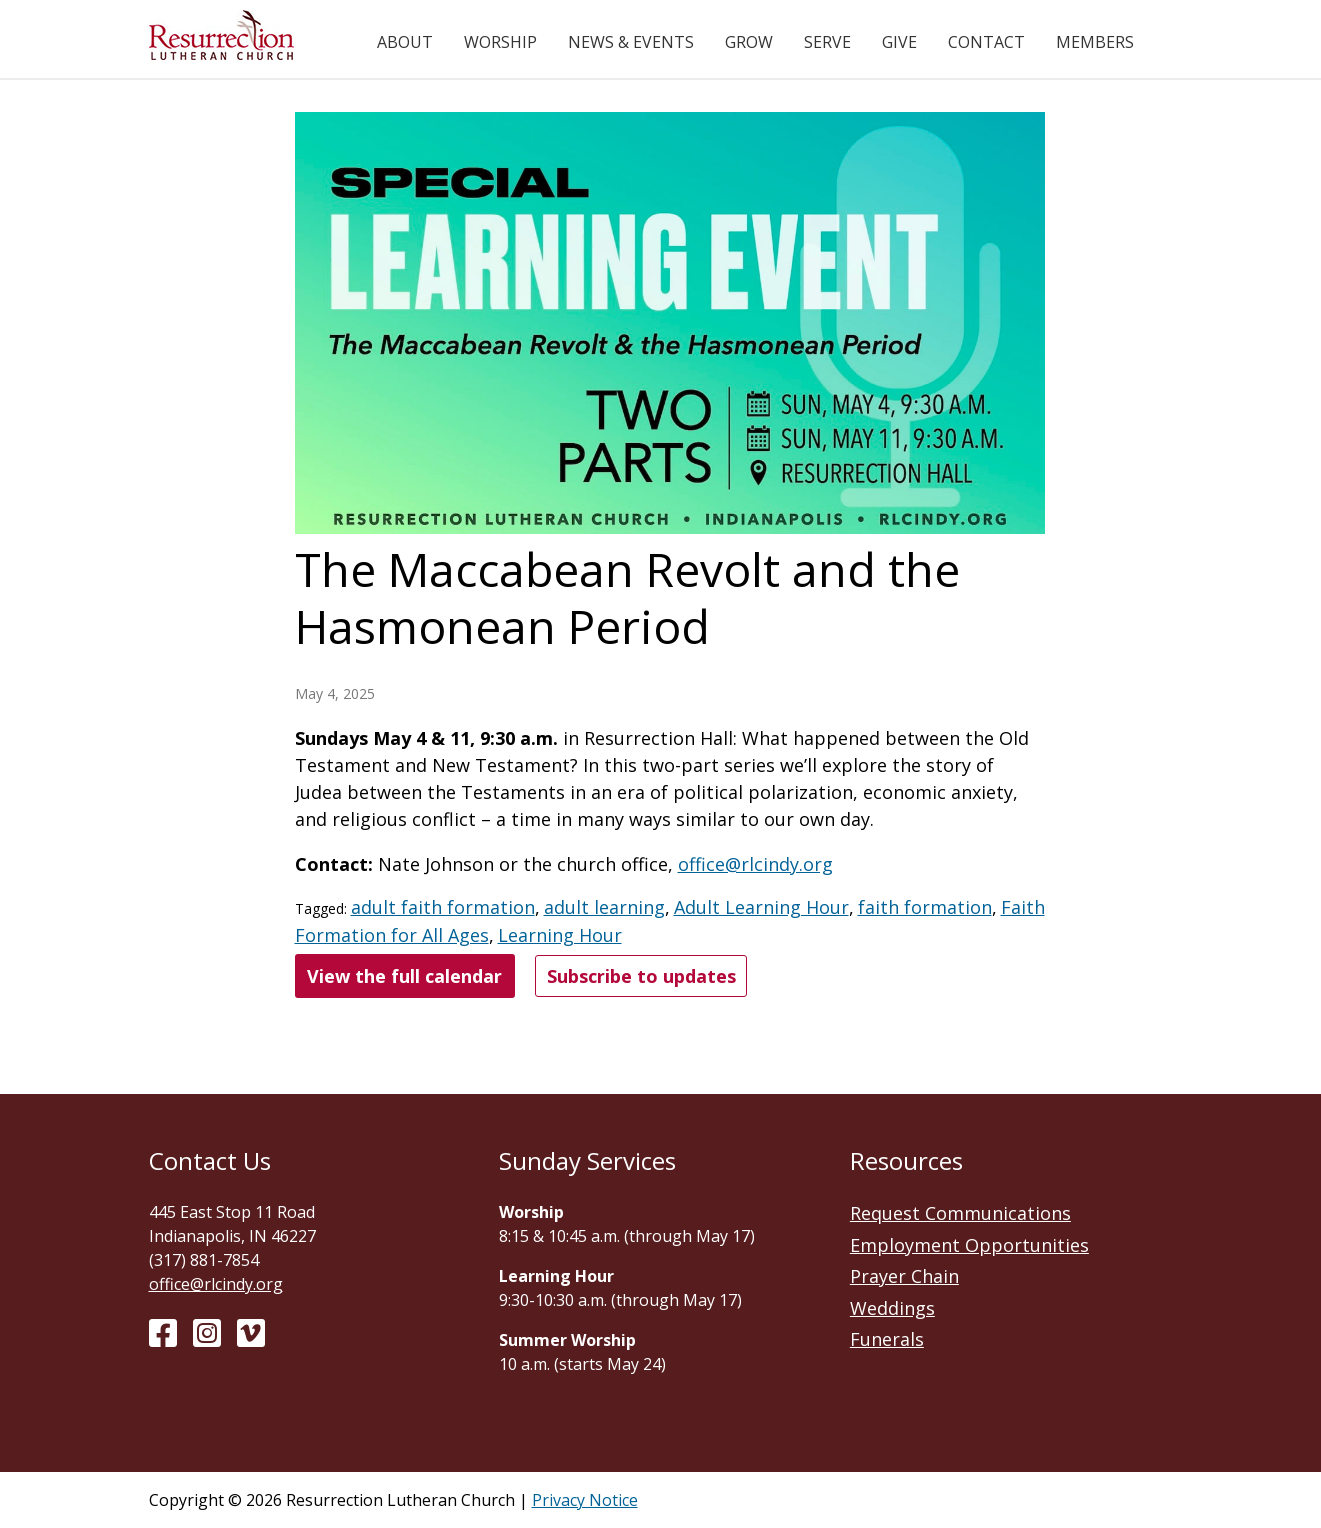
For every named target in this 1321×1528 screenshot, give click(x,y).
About (405, 42)
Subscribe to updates (641, 976)
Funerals (887, 1339)
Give (899, 42)
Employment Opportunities (969, 1245)
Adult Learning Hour (761, 907)
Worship (500, 42)
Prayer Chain (904, 1276)
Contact (986, 42)
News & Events (631, 42)
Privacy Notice (585, 1500)
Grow (749, 42)
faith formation (925, 907)
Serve (827, 42)
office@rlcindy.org (755, 864)
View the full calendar (404, 976)
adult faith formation (443, 907)
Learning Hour (560, 935)
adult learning (604, 907)
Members (1095, 42)
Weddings (892, 1308)
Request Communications (960, 1213)
